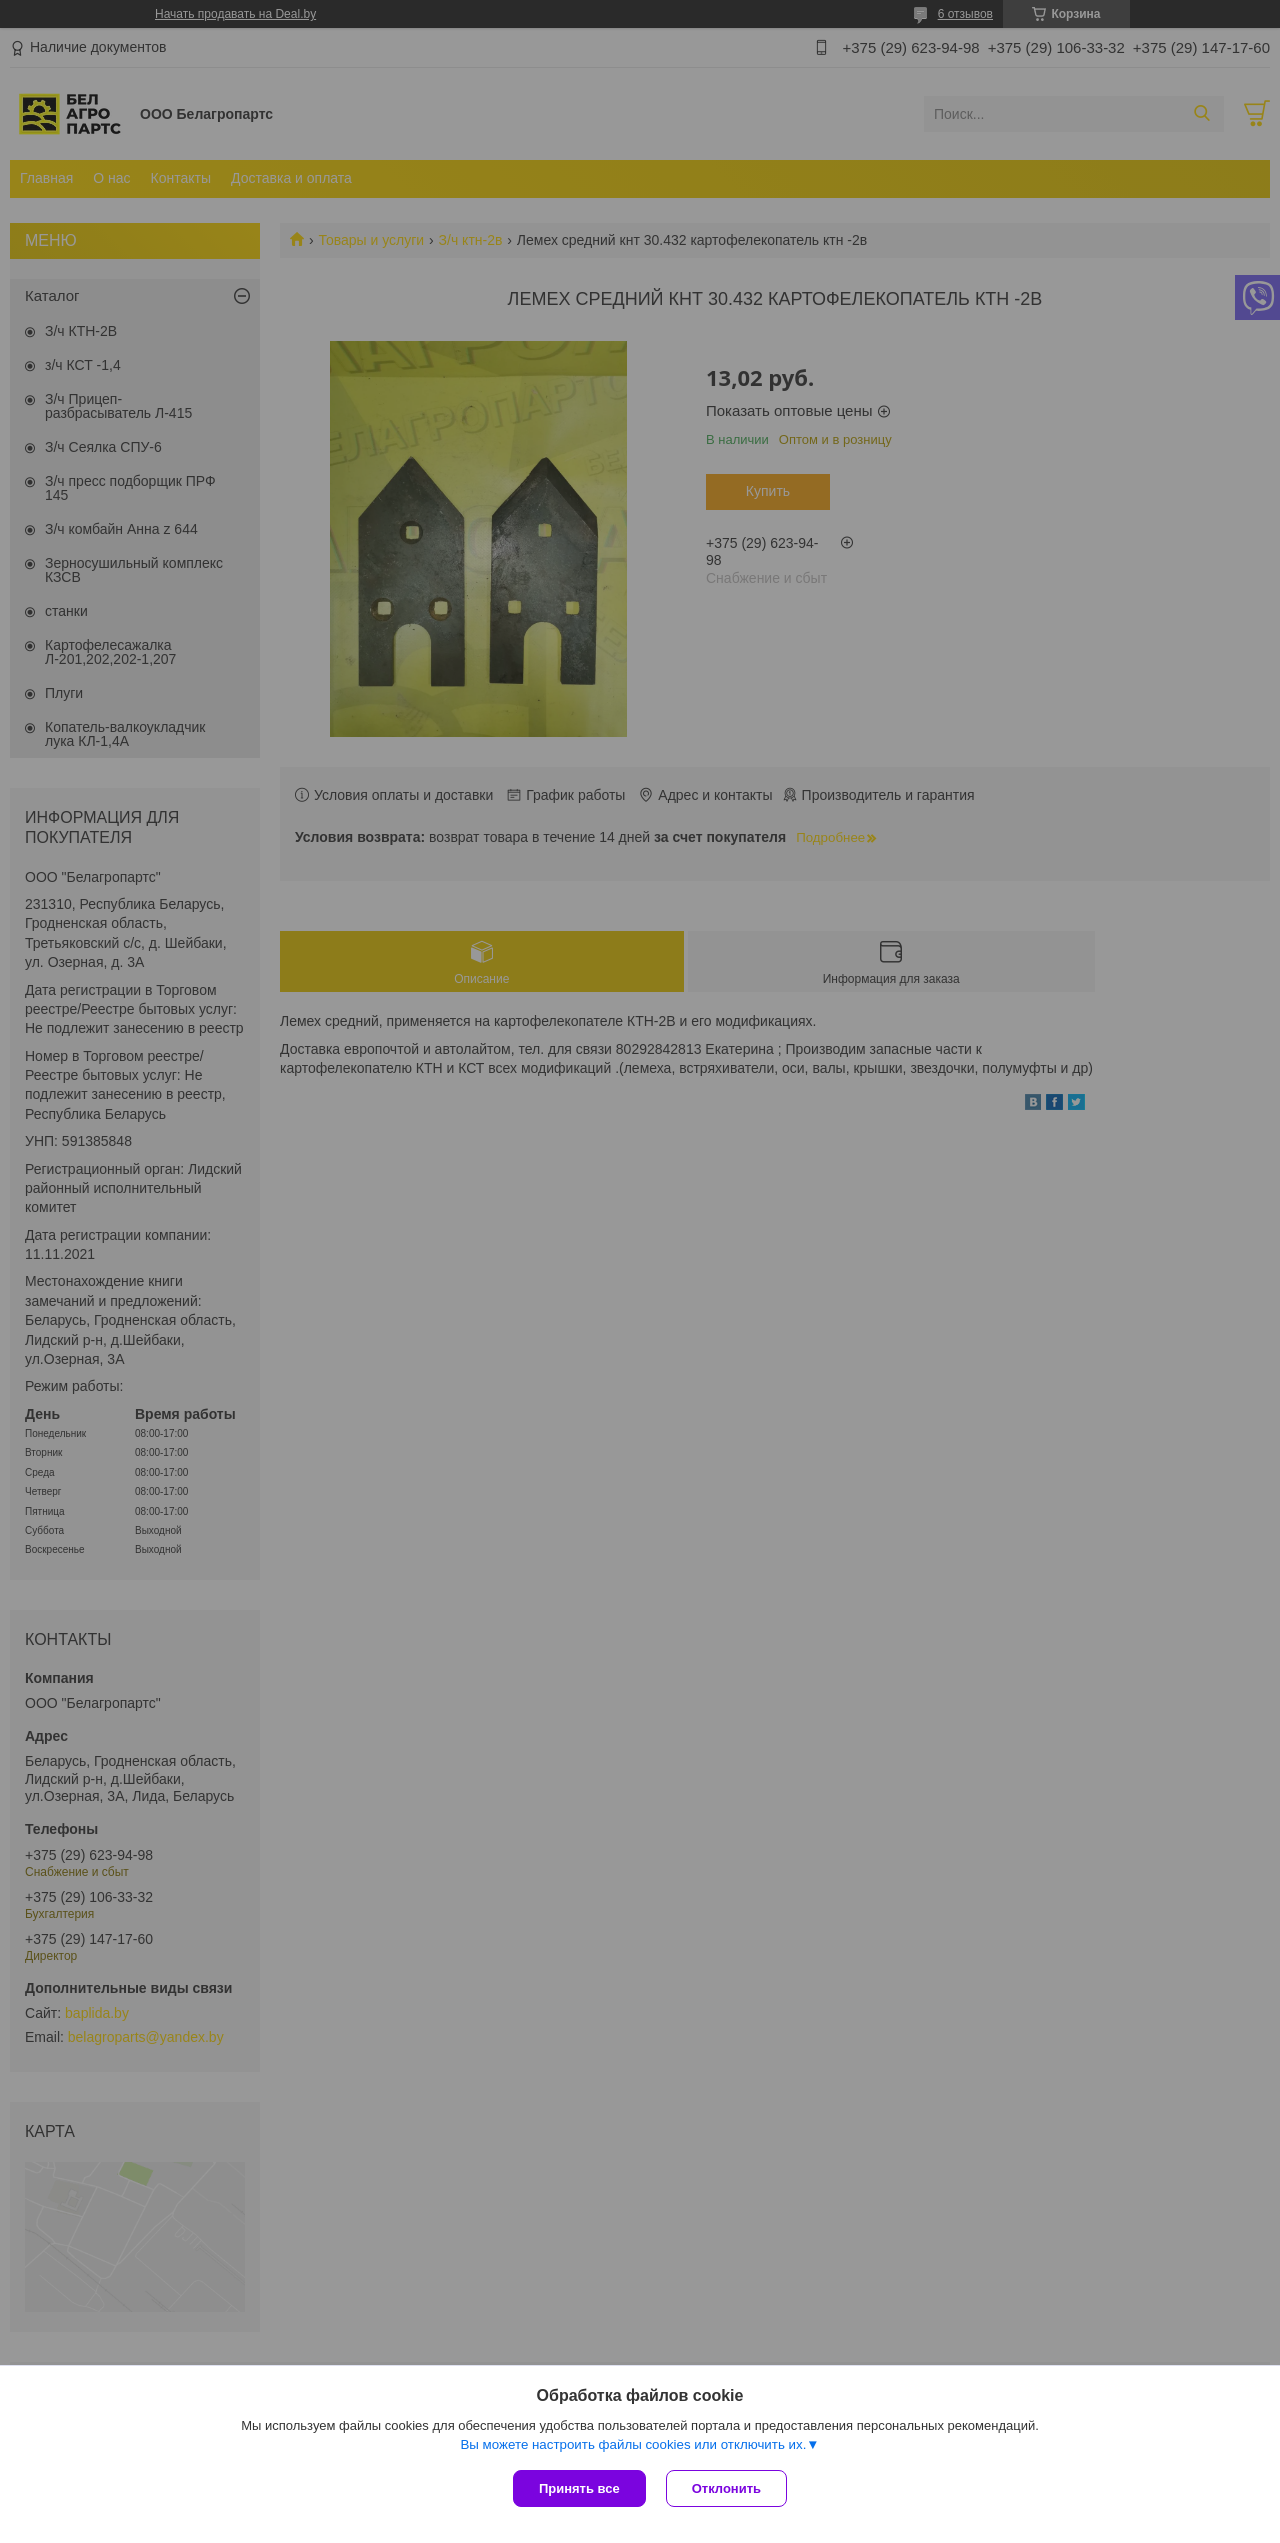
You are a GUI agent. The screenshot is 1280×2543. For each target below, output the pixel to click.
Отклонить (726, 2488)
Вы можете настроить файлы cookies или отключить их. (633, 2444)
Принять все (579, 2488)
